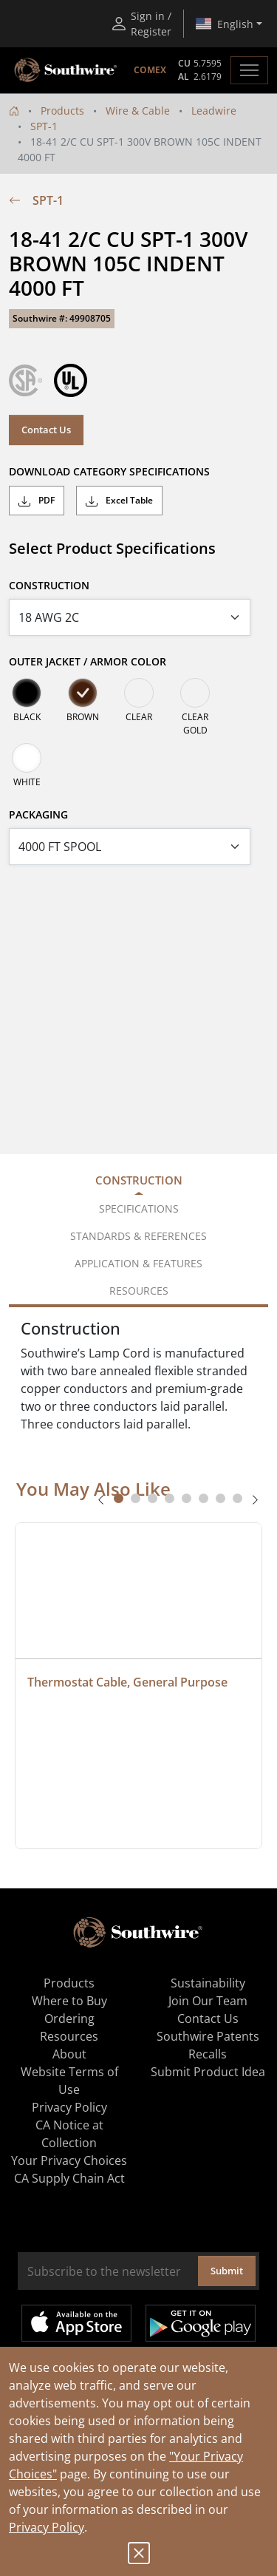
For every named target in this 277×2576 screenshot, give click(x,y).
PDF (36, 500)
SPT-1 (44, 126)
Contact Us (46, 429)
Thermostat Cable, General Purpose (127, 1682)
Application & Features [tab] (138, 1263)
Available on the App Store (76, 2323)
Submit (227, 2270)
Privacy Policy (46, 2527)
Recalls (207, 2054)
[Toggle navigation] (249, 70)
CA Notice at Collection (69, 2134)
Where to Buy (69, 2001)
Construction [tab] (138, 1180)
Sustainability (208, 1983)
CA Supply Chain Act (69, 2178)
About (69, 2054)
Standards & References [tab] (138, 1236)
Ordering (69, 2018)
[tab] (118, 1498)
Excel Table (119, 500)
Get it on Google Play (201, 2323)
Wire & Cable (138, 111)
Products (62, 111)
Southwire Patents (208, 2036)
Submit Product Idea (208, 2072)
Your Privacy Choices (69, 2160)
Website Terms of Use (69, 2081)
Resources (69, 2036)
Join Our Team (207, 2001)
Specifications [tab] (139, 1208)
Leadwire (213, 111)
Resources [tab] (138, 1291)
